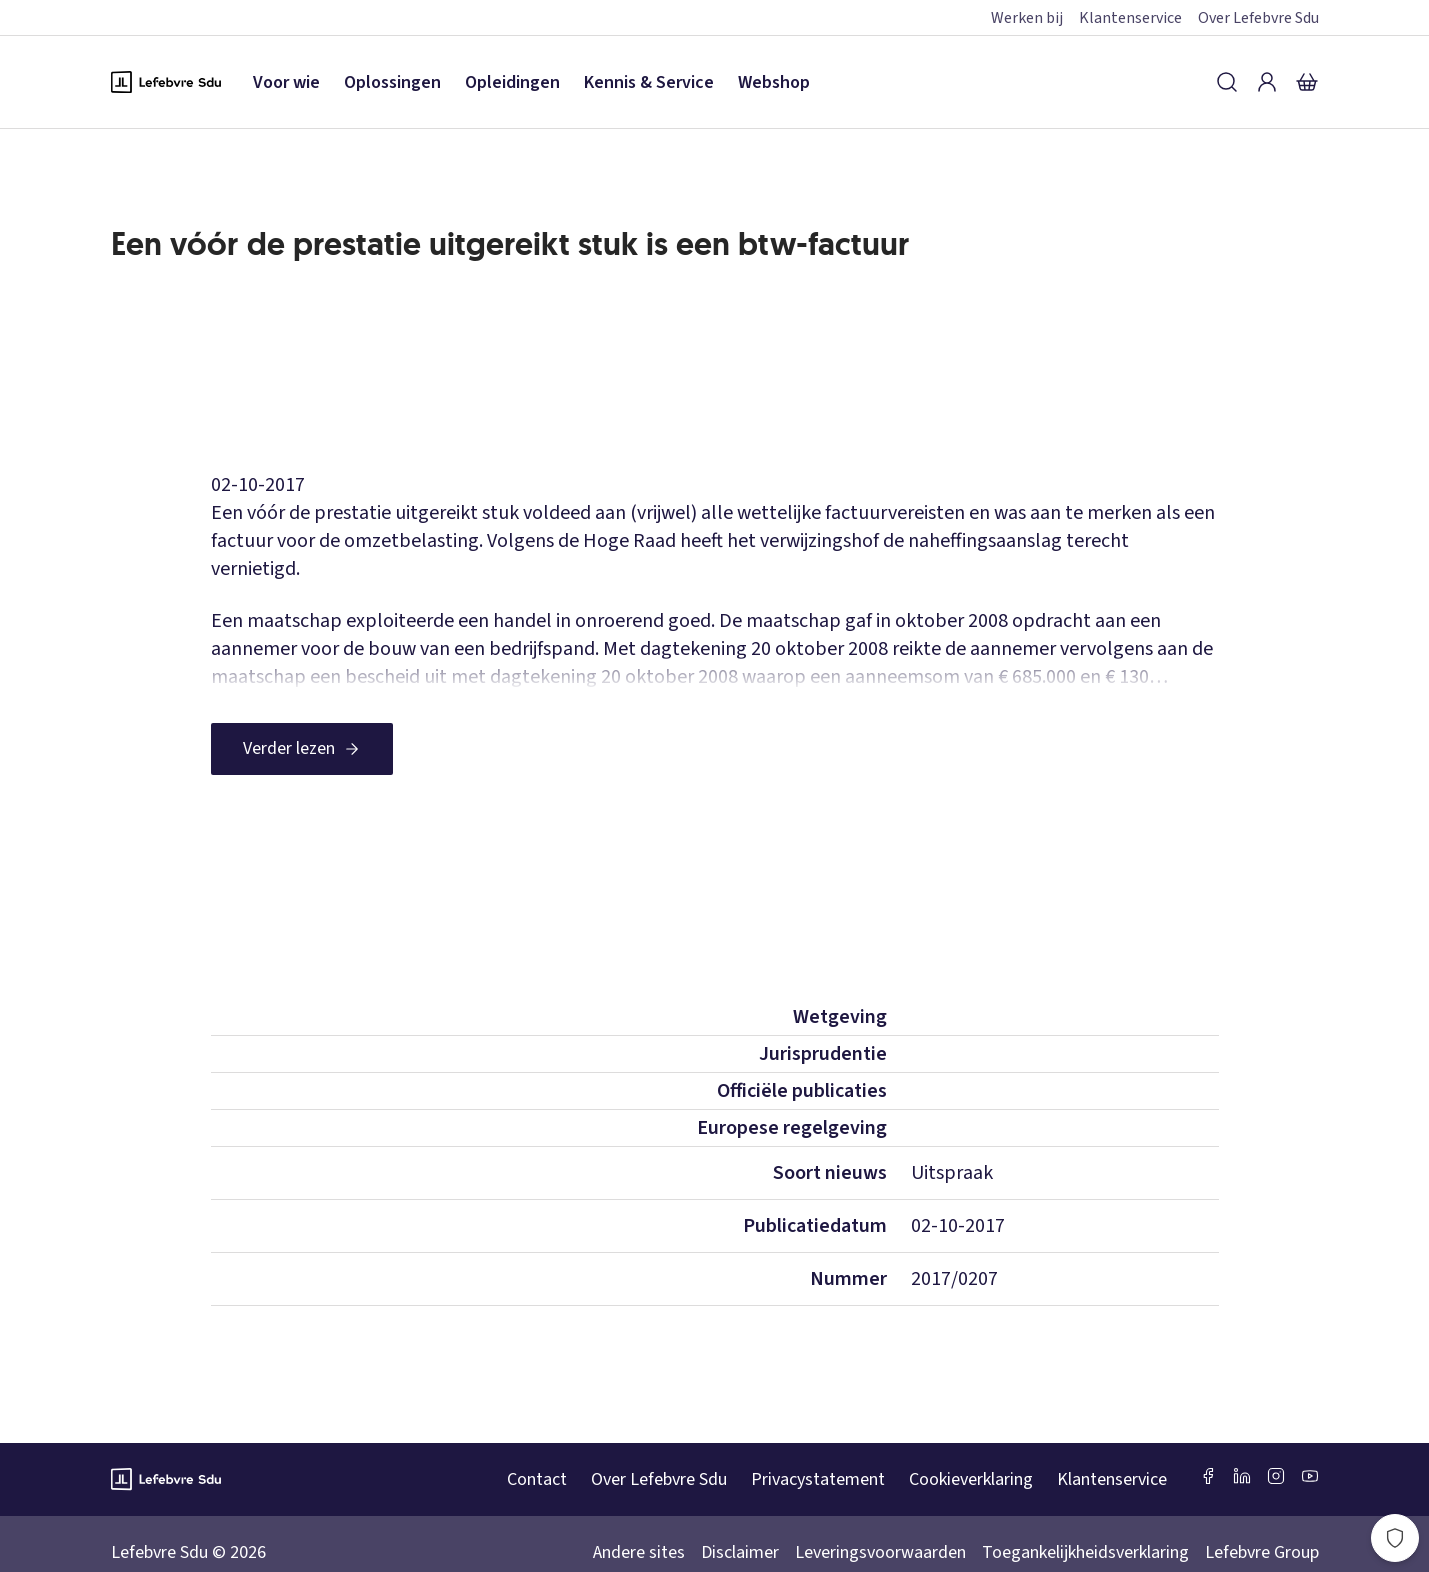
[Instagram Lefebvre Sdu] (1276, 1476)
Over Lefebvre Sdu (1258, 18)
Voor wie (286, 82)
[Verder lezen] (302, 749)
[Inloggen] (1267, 82)
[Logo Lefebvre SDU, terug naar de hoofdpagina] (166, 82)
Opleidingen (512, 82)
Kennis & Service (649, 82)
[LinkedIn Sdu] (1242, 1476)
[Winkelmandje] (1307, 82)
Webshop (774, 82)
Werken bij (1027, 18)
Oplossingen (392, 82)
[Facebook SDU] (1208, 1476)
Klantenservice (1130, 18)
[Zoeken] (1227, 82)
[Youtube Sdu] (1310, 1476)
